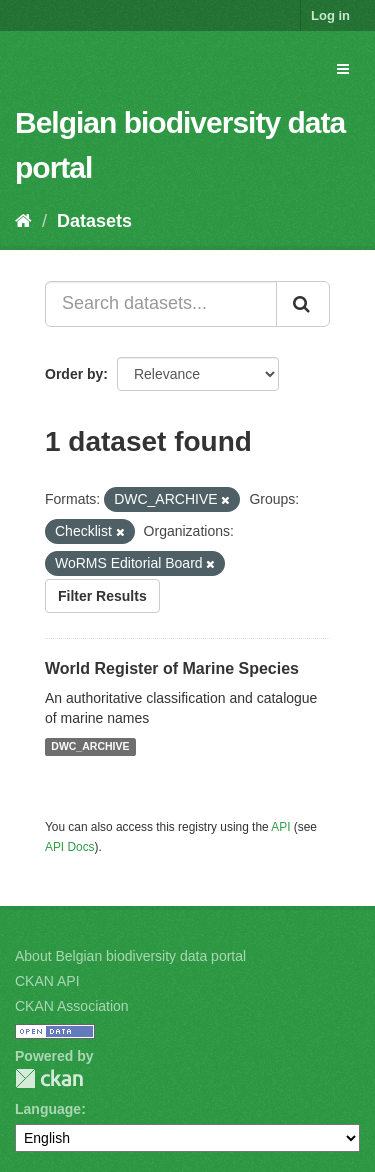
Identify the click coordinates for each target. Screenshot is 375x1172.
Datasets (94, 221)
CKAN (49, 1078)
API (280, 827)
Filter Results (102, 596)
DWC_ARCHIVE (90, 747)
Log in (330, 15)
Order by (74, 374)
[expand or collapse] (343, 69)
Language (48, 1109)
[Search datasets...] (161, 304)
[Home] (23, 221)
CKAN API (47, 981)
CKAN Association (72, 1006)
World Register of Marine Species (172, 668)
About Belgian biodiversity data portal (130, 956)
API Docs (70, 847)
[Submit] (303, 304)
